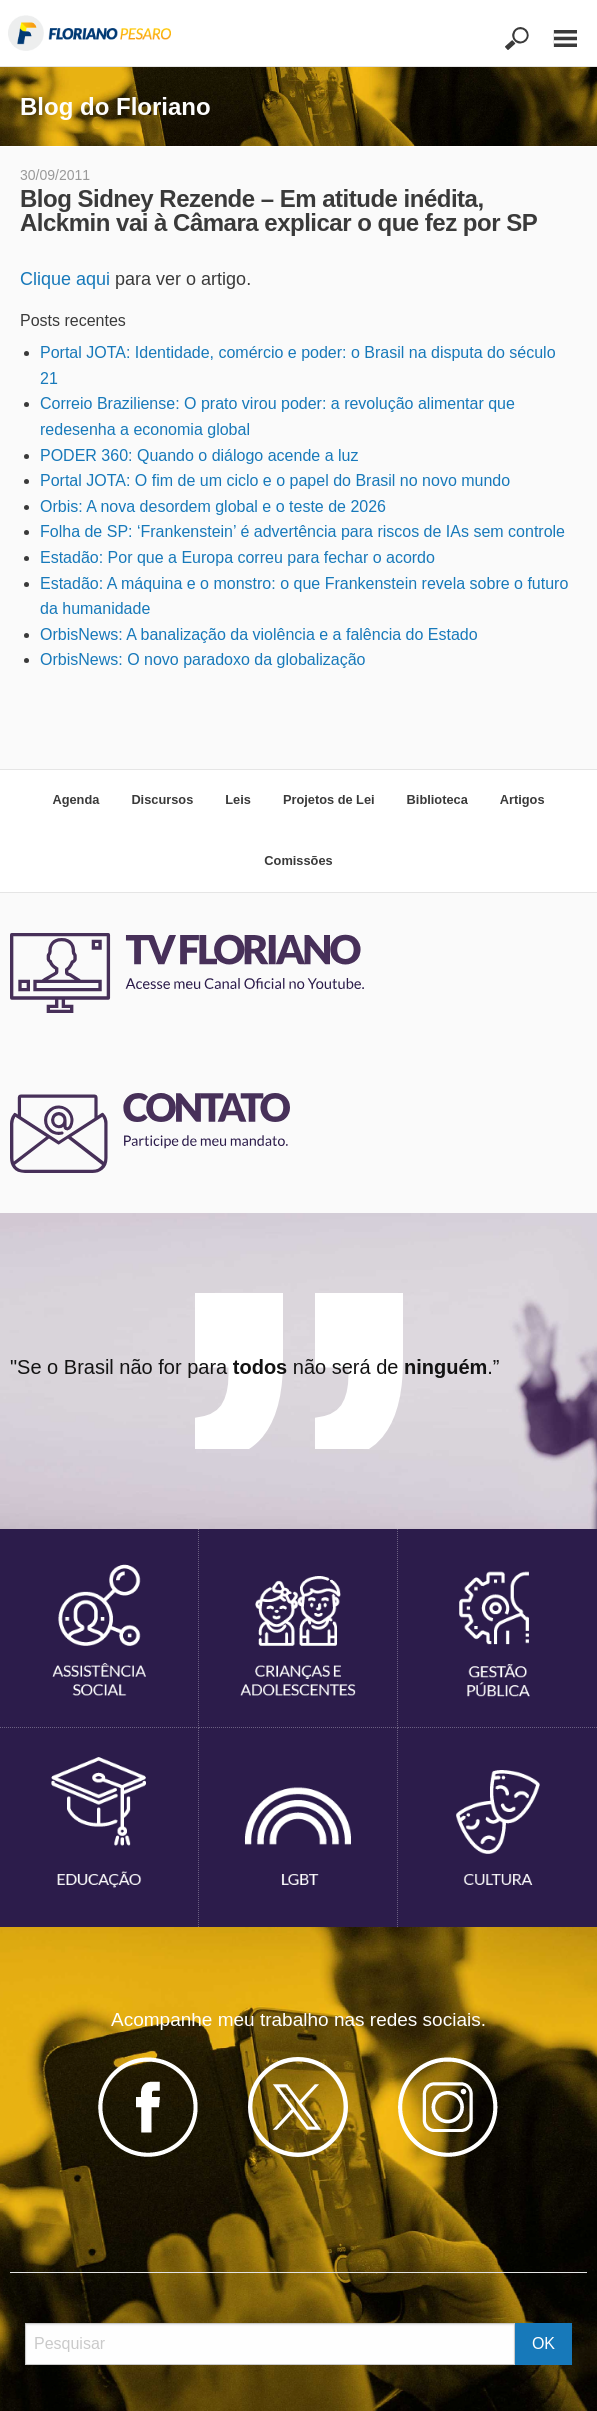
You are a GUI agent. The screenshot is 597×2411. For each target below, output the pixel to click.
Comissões (298, 860)
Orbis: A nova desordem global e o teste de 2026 (213, 506)
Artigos (522, 799)
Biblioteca (437, 799)
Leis (238, 799)
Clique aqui (65, 279)
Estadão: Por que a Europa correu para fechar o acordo (237, 557)
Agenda (75, 799)
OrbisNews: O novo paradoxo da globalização (203, 659)
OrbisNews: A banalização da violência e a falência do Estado (259, 634)
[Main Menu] (555, 29)
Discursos (162, 799)
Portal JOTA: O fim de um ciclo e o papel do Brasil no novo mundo (275, 480)
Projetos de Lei (329, 799)
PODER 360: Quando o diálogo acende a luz (199, 455)
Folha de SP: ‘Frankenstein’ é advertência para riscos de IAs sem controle (302, 531)
